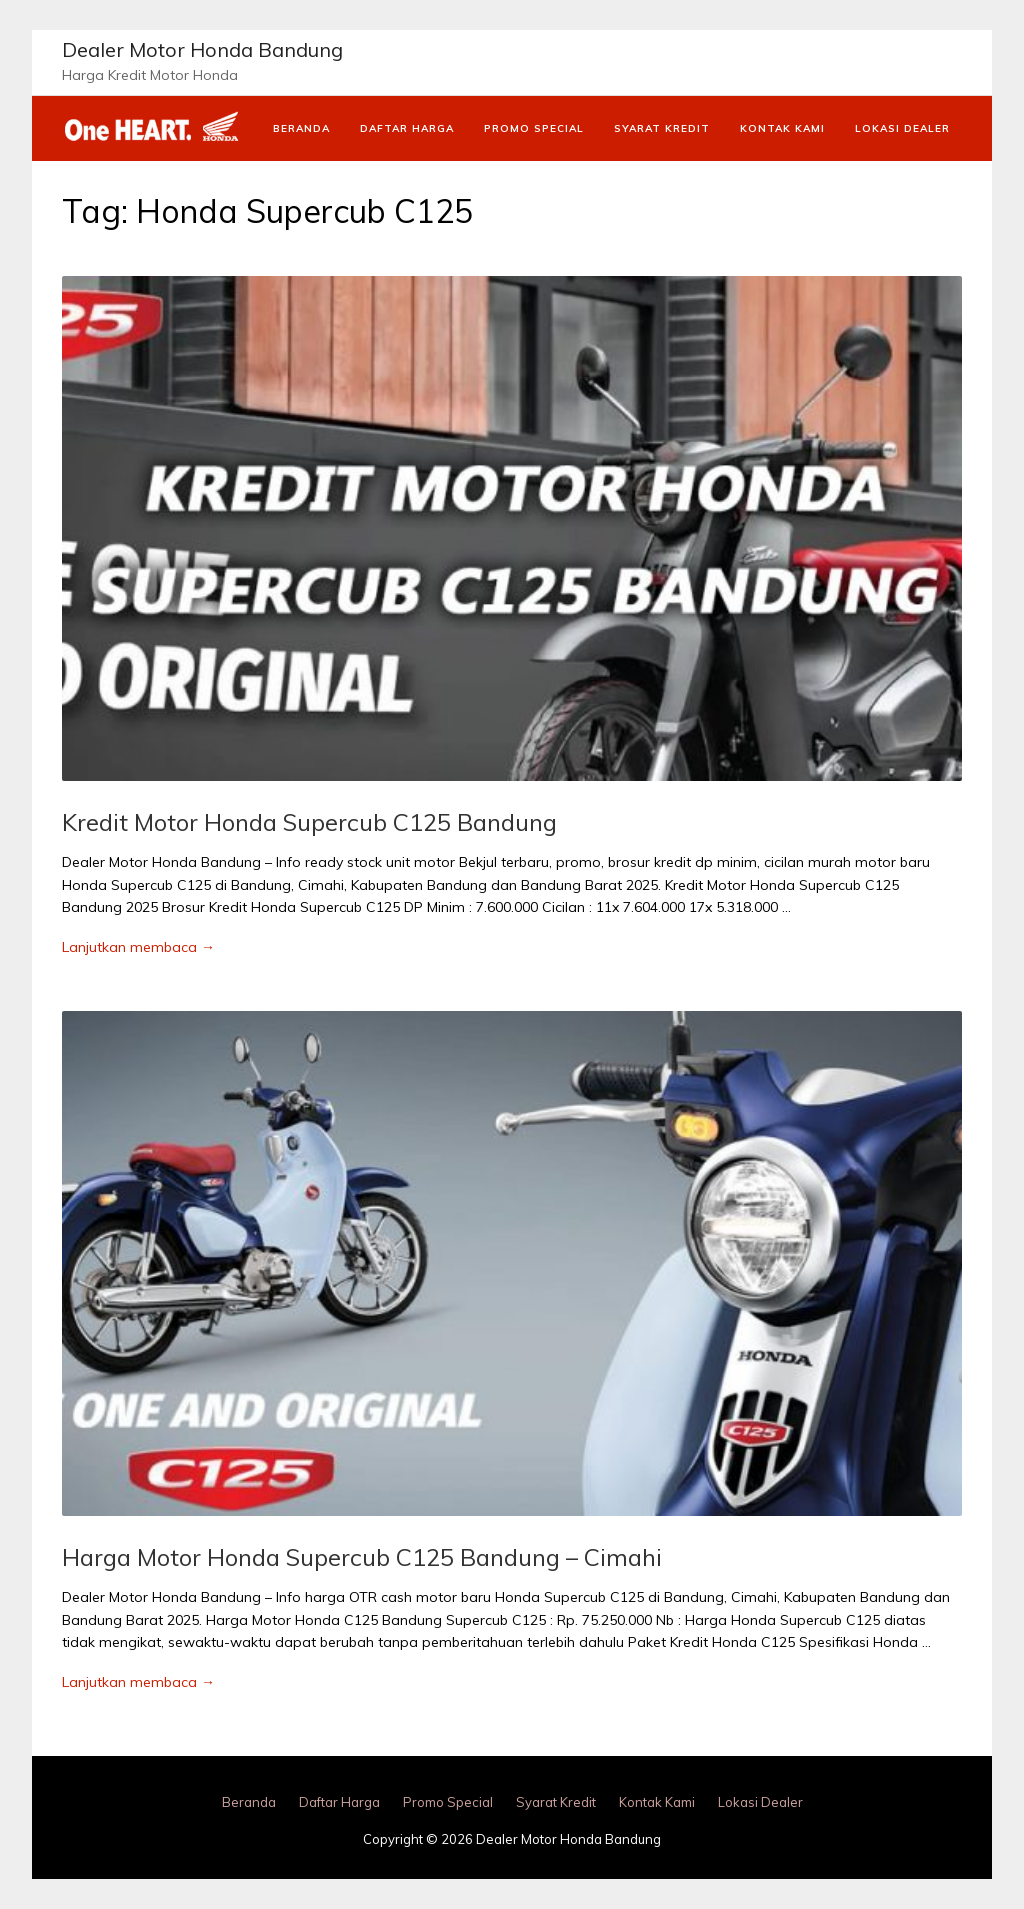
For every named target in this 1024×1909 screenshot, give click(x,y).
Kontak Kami (782, 128)
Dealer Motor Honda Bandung (202, 49)
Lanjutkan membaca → (138, 947)
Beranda (301, 128)
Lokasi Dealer (902, 128)
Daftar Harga (407, 128)
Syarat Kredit (662, 128)
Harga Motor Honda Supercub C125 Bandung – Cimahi (362, 1557)
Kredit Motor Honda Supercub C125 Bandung (309, 822)
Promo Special (534, 128)
